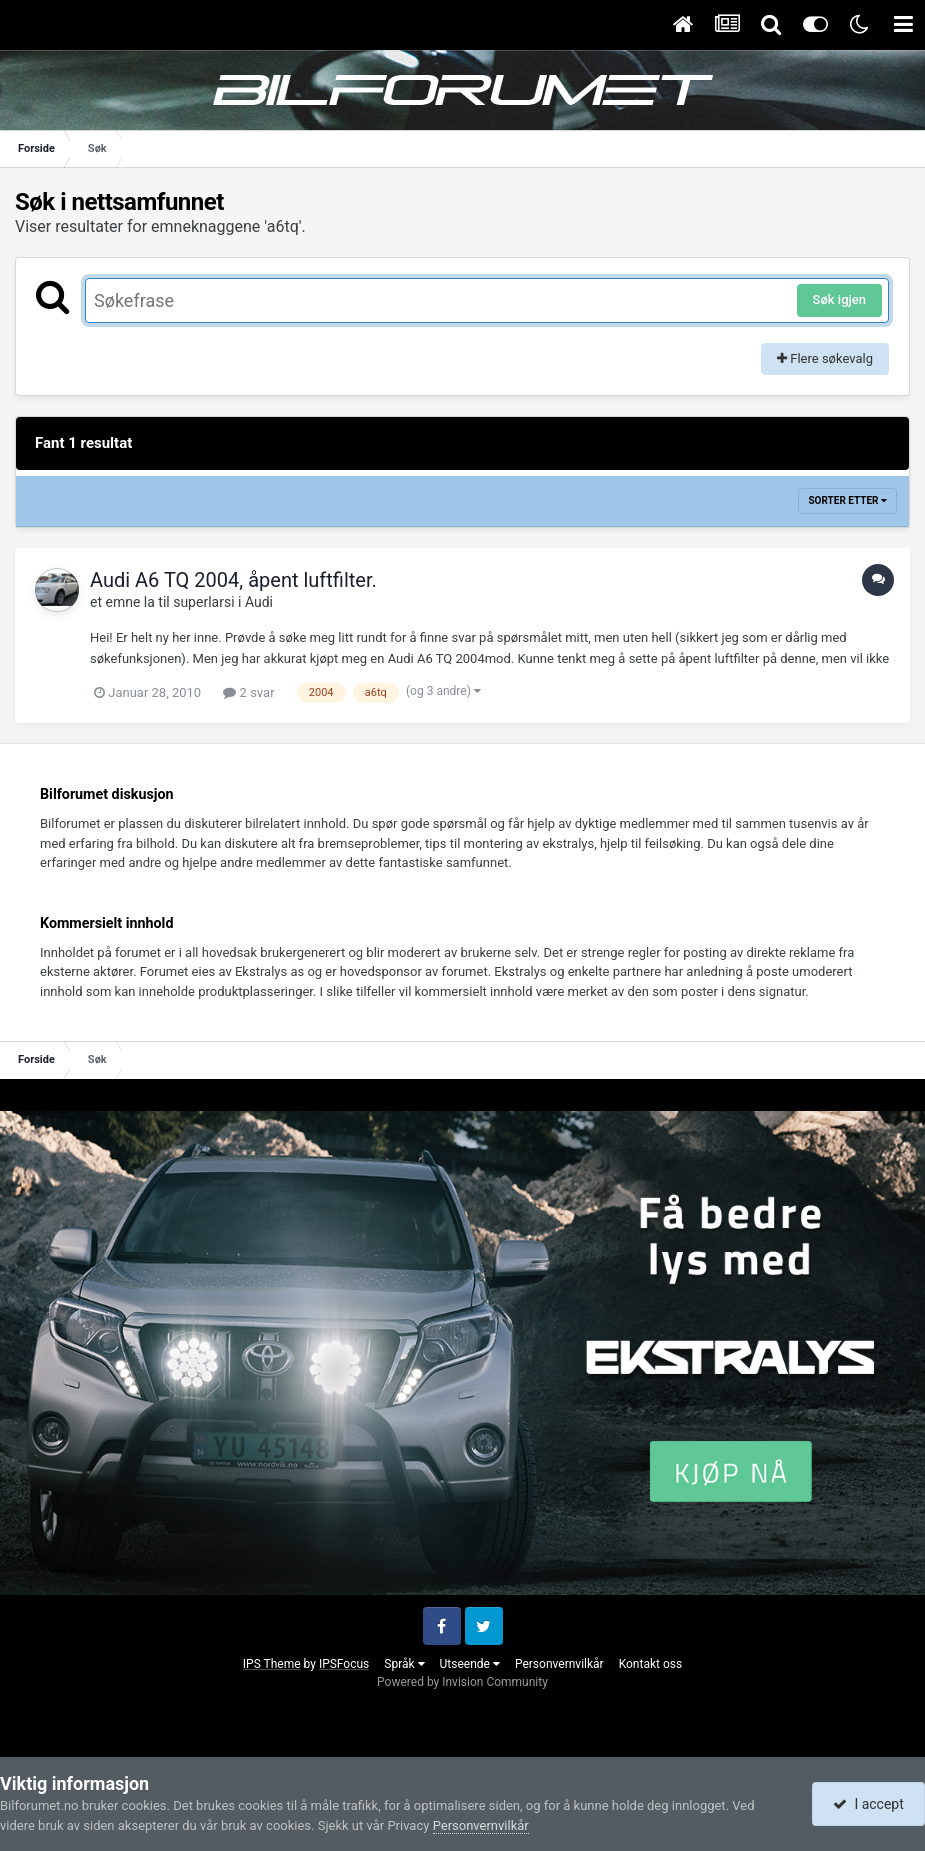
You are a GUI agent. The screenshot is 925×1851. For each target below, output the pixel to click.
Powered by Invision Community (462, 1682)
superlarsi (203, 602)
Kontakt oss (651, 1664)
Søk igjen (839, 299)
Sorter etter (847, 500)
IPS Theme (272, 1664)
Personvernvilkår (559, 1664)
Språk (404, 1664)
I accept (868, 1804)
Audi (259, 602)
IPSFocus (344, 1664)
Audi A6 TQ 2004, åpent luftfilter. (233, 580)
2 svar (248, 692)
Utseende (470, 1664)
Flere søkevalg (825, 358)
